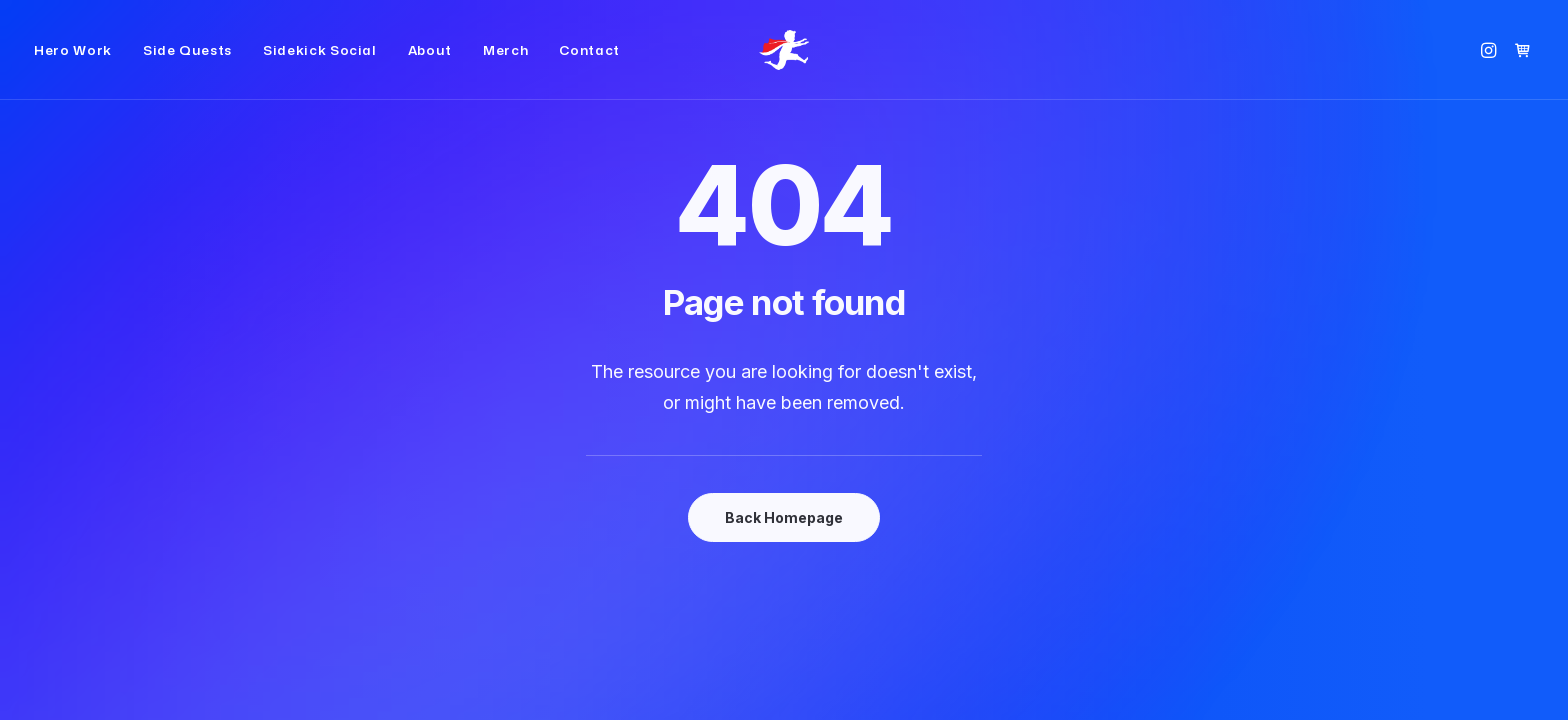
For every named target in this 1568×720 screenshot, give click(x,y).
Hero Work (73, 66)
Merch (505, 66)
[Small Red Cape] (784, 66)
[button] (1491, 66)
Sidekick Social (320, 66)
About (430, 66)
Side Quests (187, 66)
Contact (589, 66)
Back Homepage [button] (784, 517)
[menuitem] (80, 66)
